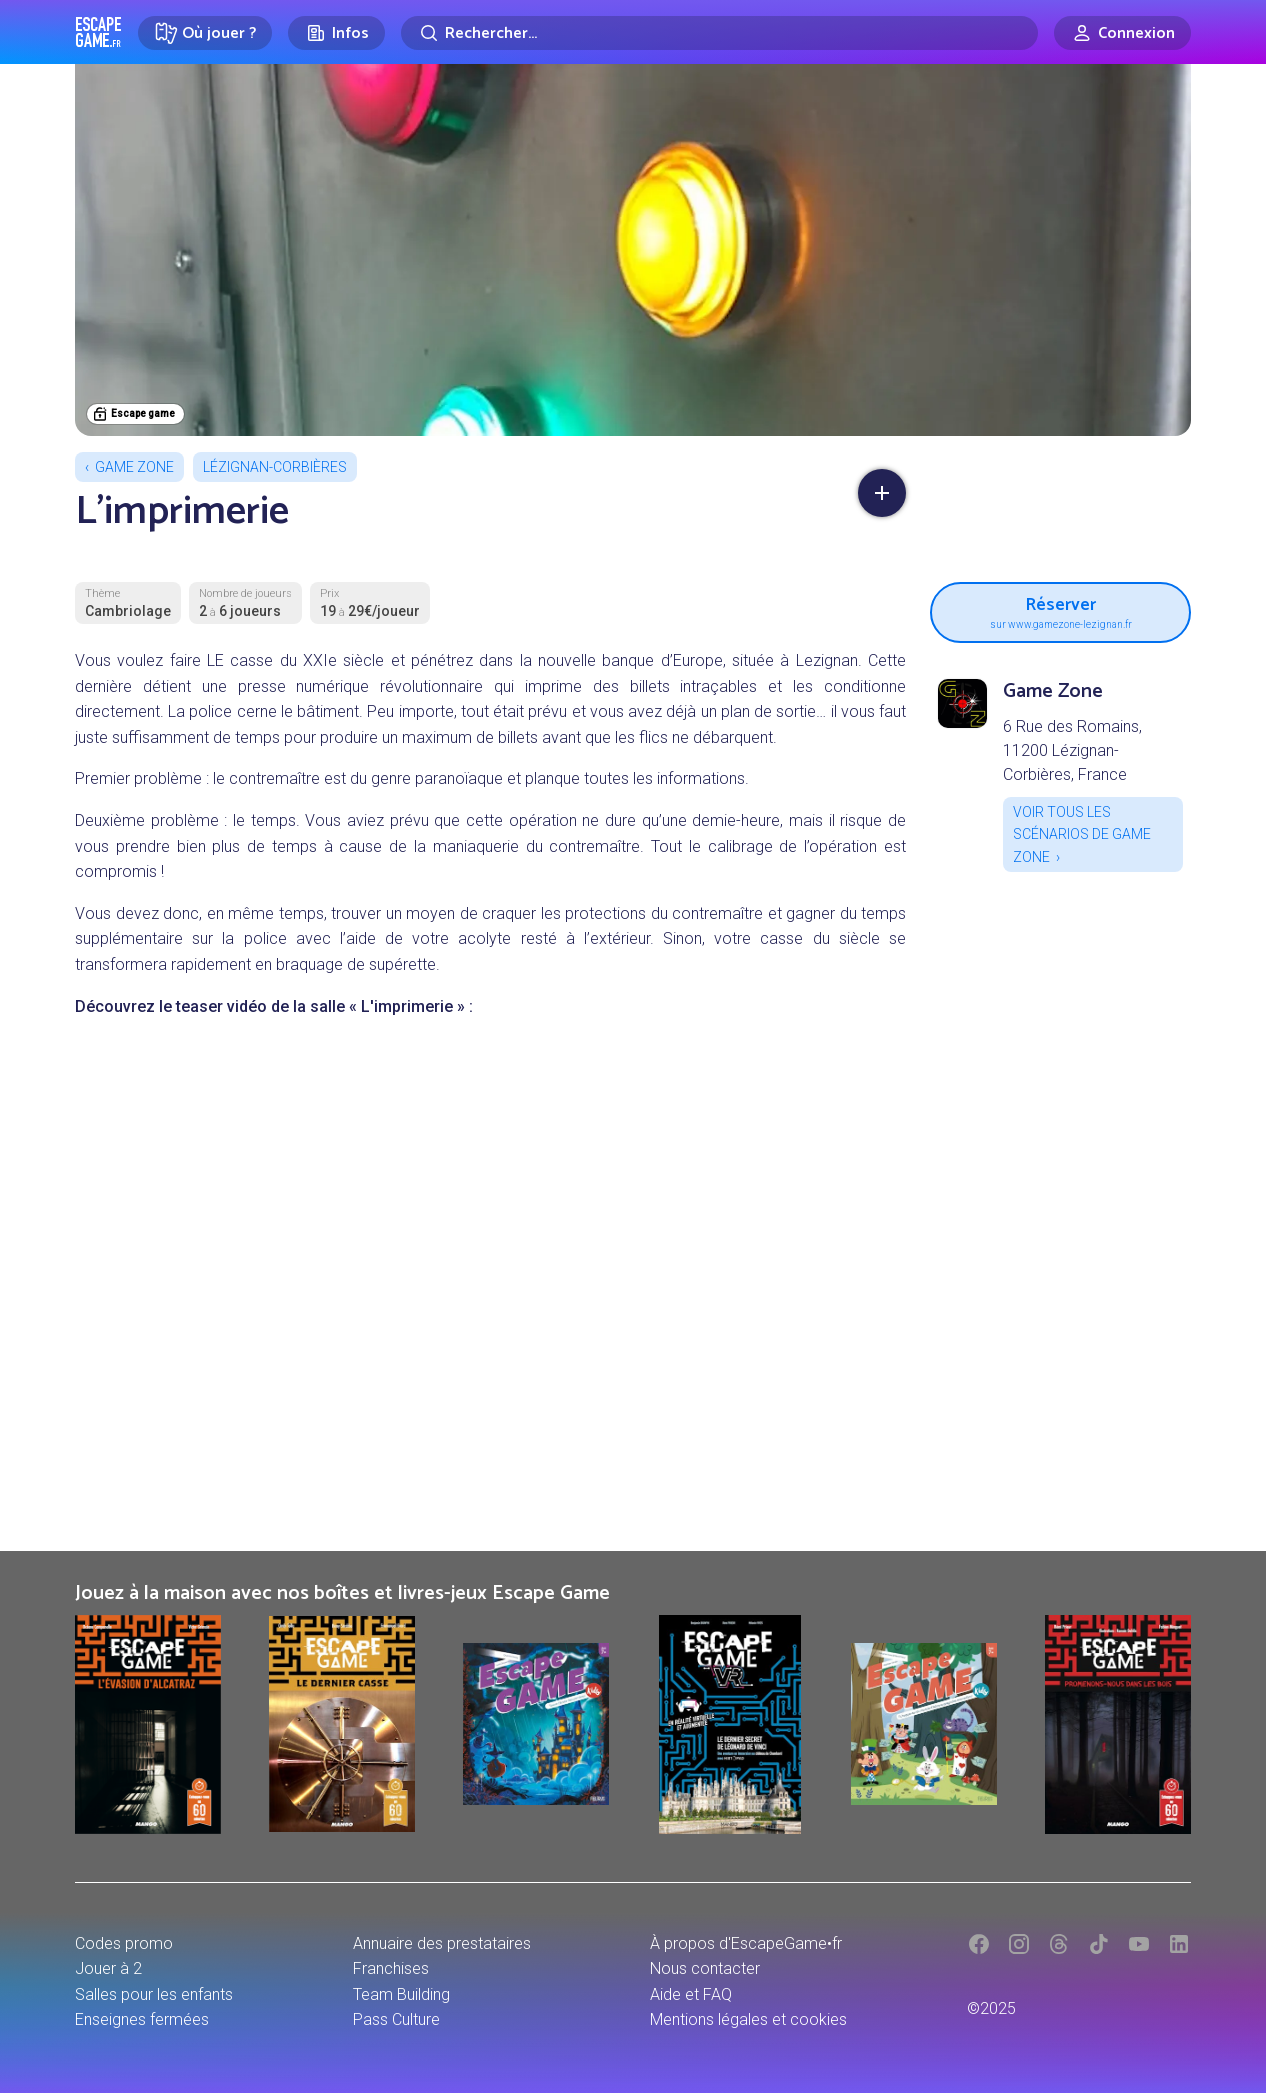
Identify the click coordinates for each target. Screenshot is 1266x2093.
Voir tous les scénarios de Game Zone (1082, 834)
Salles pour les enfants (154, 1994)
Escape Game (98, 32)
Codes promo (124, 1943)
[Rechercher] (719, 33)
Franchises (391, 1968)
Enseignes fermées (142, 2019)
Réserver (1060, 610)
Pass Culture (396, 2019)
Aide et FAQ (691, 1994)
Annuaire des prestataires (442, 1943)
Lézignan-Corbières (275, 467)
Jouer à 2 (108, 1968)
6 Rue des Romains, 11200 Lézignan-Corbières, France (1072, 750)
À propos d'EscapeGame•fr (746, 1943)
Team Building (401, 1994)
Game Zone (134, 467)
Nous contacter (705, 1968)
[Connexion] (1122, 33)
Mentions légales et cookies (748, 2019)
